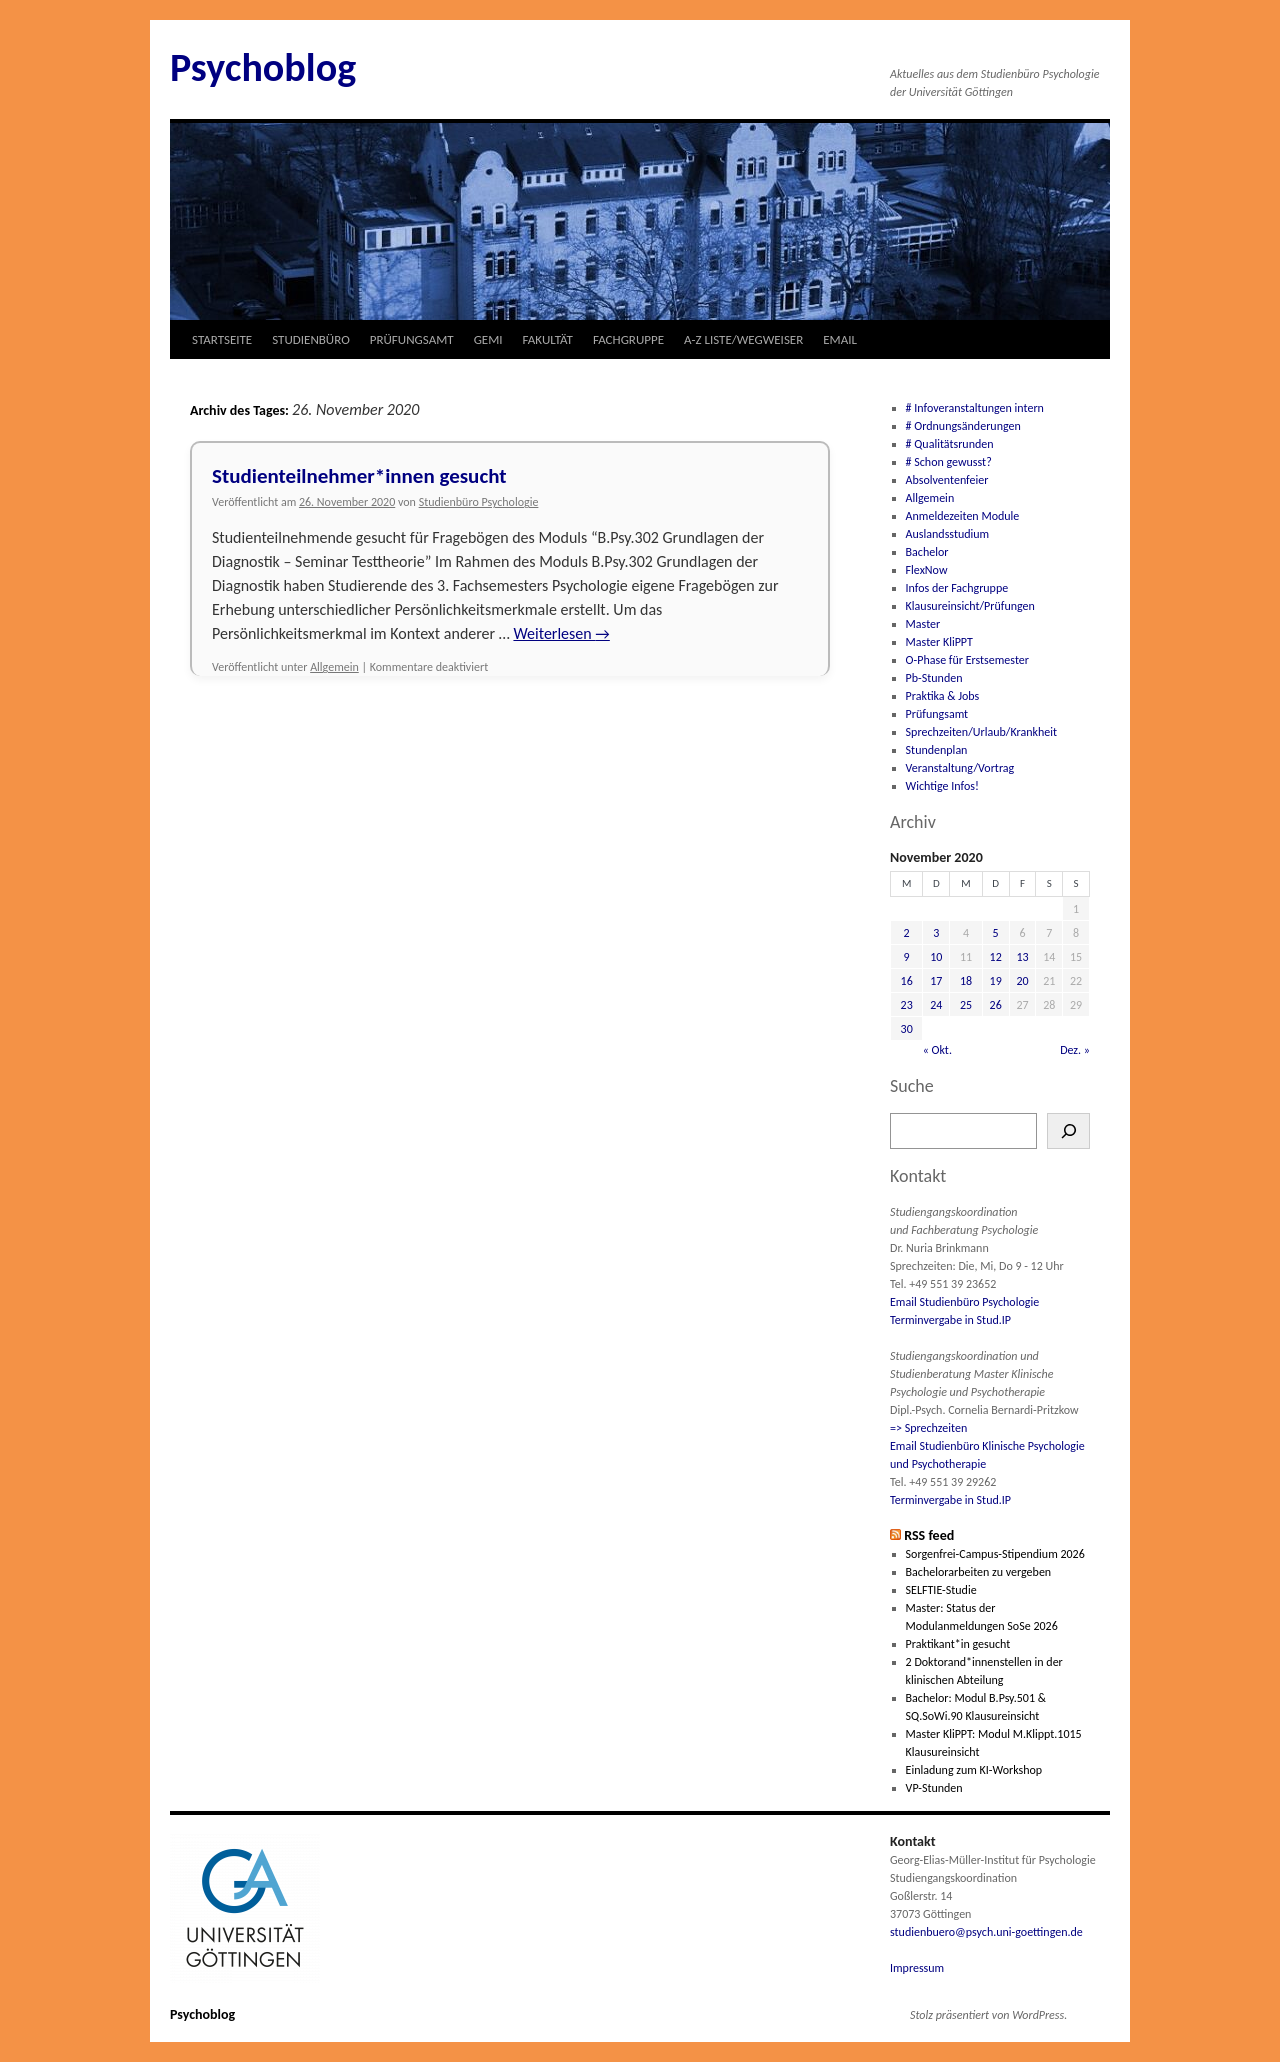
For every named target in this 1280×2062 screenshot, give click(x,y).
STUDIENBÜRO (311, 339)
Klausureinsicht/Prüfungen (970, 606)
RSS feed (929, 1535)
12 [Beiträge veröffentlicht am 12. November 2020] (996, 957)
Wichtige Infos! (942, 786)
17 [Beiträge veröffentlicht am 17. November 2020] (936, 981)
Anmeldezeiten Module (963, 516)
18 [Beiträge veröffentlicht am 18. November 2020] (966, 981)
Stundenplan (937, 750)
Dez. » (1075, 1050)
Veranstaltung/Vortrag (960, 768)
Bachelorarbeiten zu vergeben (979, 1572)
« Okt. (937, 1050)
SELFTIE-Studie (941, 1590)
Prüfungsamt (937, 714)
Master (923, 624)
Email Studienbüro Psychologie (964, 1302)
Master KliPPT (939, 642)
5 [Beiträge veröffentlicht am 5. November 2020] (996, 933)
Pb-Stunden (934, 678)
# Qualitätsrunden (950, 444)
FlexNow (927, 570)
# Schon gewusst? (949, 462)
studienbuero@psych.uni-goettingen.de (986, 1932)
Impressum (917, 1968)
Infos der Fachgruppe (957, 588)
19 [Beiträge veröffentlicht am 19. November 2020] (996, 981)
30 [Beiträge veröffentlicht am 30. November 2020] (907, 1029)
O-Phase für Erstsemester (967, 660)
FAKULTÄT (548, 339)
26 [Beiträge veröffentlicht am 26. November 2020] (996, 1005)
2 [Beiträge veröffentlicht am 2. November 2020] (907, 933)
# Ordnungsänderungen (963, 426)
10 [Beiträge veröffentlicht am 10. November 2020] (936, 957)
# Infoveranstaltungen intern (975, 408)
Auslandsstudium (948, 534)
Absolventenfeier (947, 480)
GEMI (488, 339)
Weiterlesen (561, 633)
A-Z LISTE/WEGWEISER (743, 339)
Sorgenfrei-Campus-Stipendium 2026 (995, 1554)
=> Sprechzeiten (928, 1428)
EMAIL (840, 339)
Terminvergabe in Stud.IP (950, 1320)
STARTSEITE (222, 339)
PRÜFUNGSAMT (412, 339)
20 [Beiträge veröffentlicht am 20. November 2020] (1022, 981)
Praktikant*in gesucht (958, 1644)
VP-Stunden (934, 1788)
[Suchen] (1068, 1131)
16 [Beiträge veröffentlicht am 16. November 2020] (907, 981)
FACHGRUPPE (628, 339)
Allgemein (334, 667)
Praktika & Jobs (943, 696)
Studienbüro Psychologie (479, 502)
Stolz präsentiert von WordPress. (988, 2015)
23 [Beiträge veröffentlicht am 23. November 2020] (907, 1005)
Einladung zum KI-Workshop (974, 1770)
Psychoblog (263, 67)
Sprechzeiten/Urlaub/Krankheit (981, 732)
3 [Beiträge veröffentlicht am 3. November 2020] (936, 933)
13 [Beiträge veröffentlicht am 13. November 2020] (1022, 957)
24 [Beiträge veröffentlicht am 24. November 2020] (936, 1005)
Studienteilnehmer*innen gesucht (359, 476)
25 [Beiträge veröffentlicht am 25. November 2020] (966, 1005)
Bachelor (927, 552)
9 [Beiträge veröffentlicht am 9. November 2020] (907, 957)
